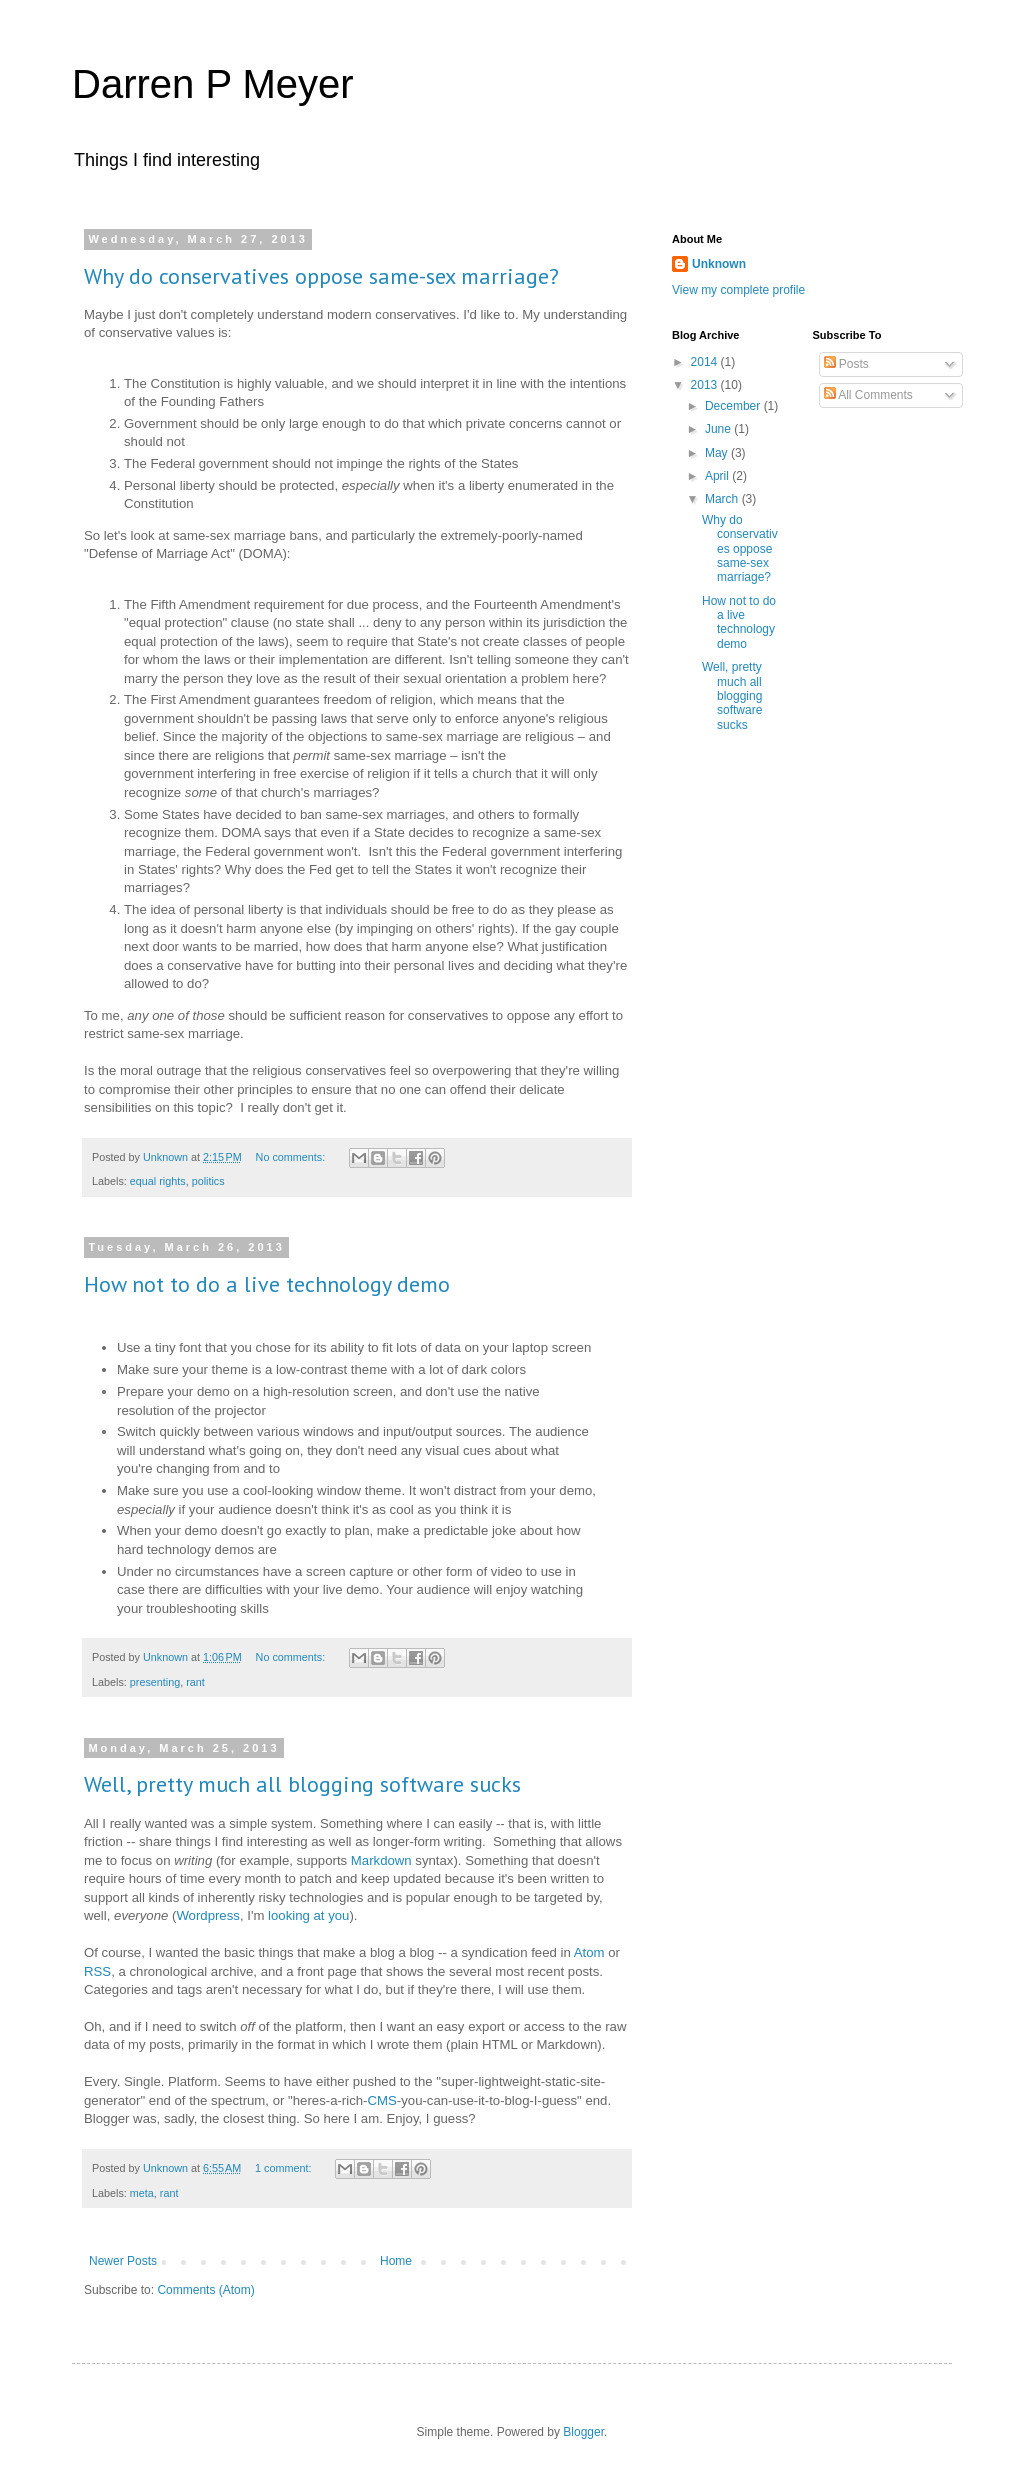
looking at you (308, 1915)
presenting (155, 1682)
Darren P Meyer (213, 84)
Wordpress (208, 1915)
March (723, 499)
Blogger (583, 2432)
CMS (382, 2100)
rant (195, 1682)
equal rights (158, 1181)
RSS (97, 1971)
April (718, 476)
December (734, 406)
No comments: (292, 1157)
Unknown (719, 264)
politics (208, 1181)
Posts (846, 364)
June (719, 429)
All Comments (868, 395)
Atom (589, 1952)
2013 (706, 385)
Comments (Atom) (205, 2290)
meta (142, 2193)
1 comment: (284, 2168)
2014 (706, 362)
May (718, 453)
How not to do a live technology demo (267, 1284)
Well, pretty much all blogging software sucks (302, 1784)
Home (396, 2261)
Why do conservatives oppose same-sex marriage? (321, 276)
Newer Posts (123, 2261)
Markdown (381, 1860)
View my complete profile (738, 290)
